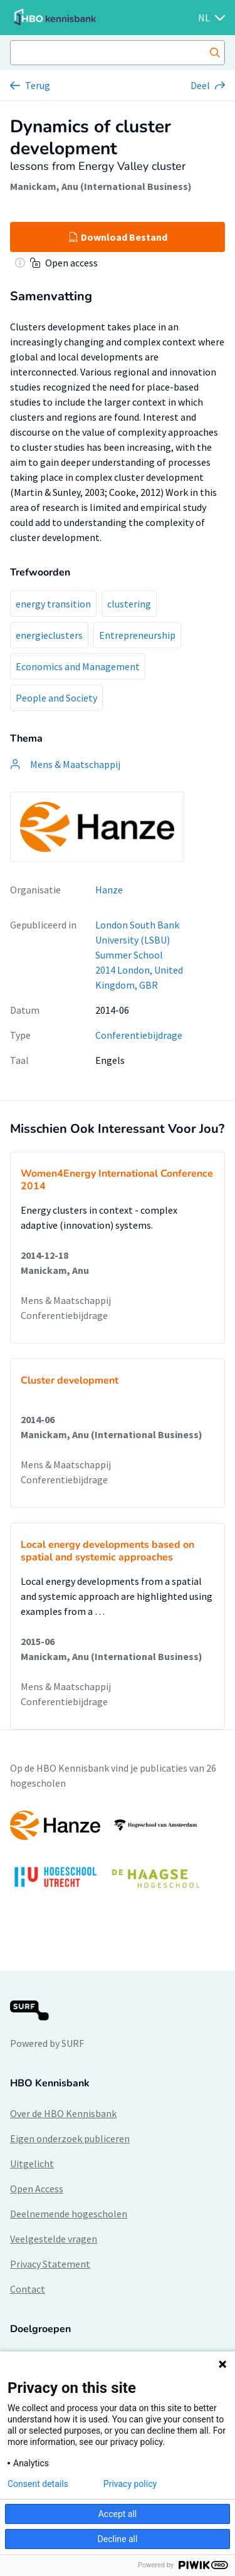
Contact (27, 2289)
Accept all (117, 2514)
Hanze (109, 889)
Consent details (38, 2484)
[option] (117, 1855)
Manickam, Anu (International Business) (101, 186)
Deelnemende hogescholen (68, 2213)
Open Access (36, 2188)
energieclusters (49, 635)
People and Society (56, 697)
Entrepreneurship (137, 635)
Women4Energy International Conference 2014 (117, 1180)
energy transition (53, 603)
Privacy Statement (50, 2264)
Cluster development (69, 1380)
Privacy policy (130, 2484)
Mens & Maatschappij (66, 1300)
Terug (37, 85)
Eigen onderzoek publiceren (70, 2138)
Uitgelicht (32, 2163)
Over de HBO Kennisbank (63, 2113)
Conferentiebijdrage (138, 1035)
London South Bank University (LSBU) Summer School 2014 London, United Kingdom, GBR (139, 954)
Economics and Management (78, 666)
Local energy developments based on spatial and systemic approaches (107, 1551)
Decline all (118, 2539)
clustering (129, 603)
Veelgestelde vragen (53, 2238)
